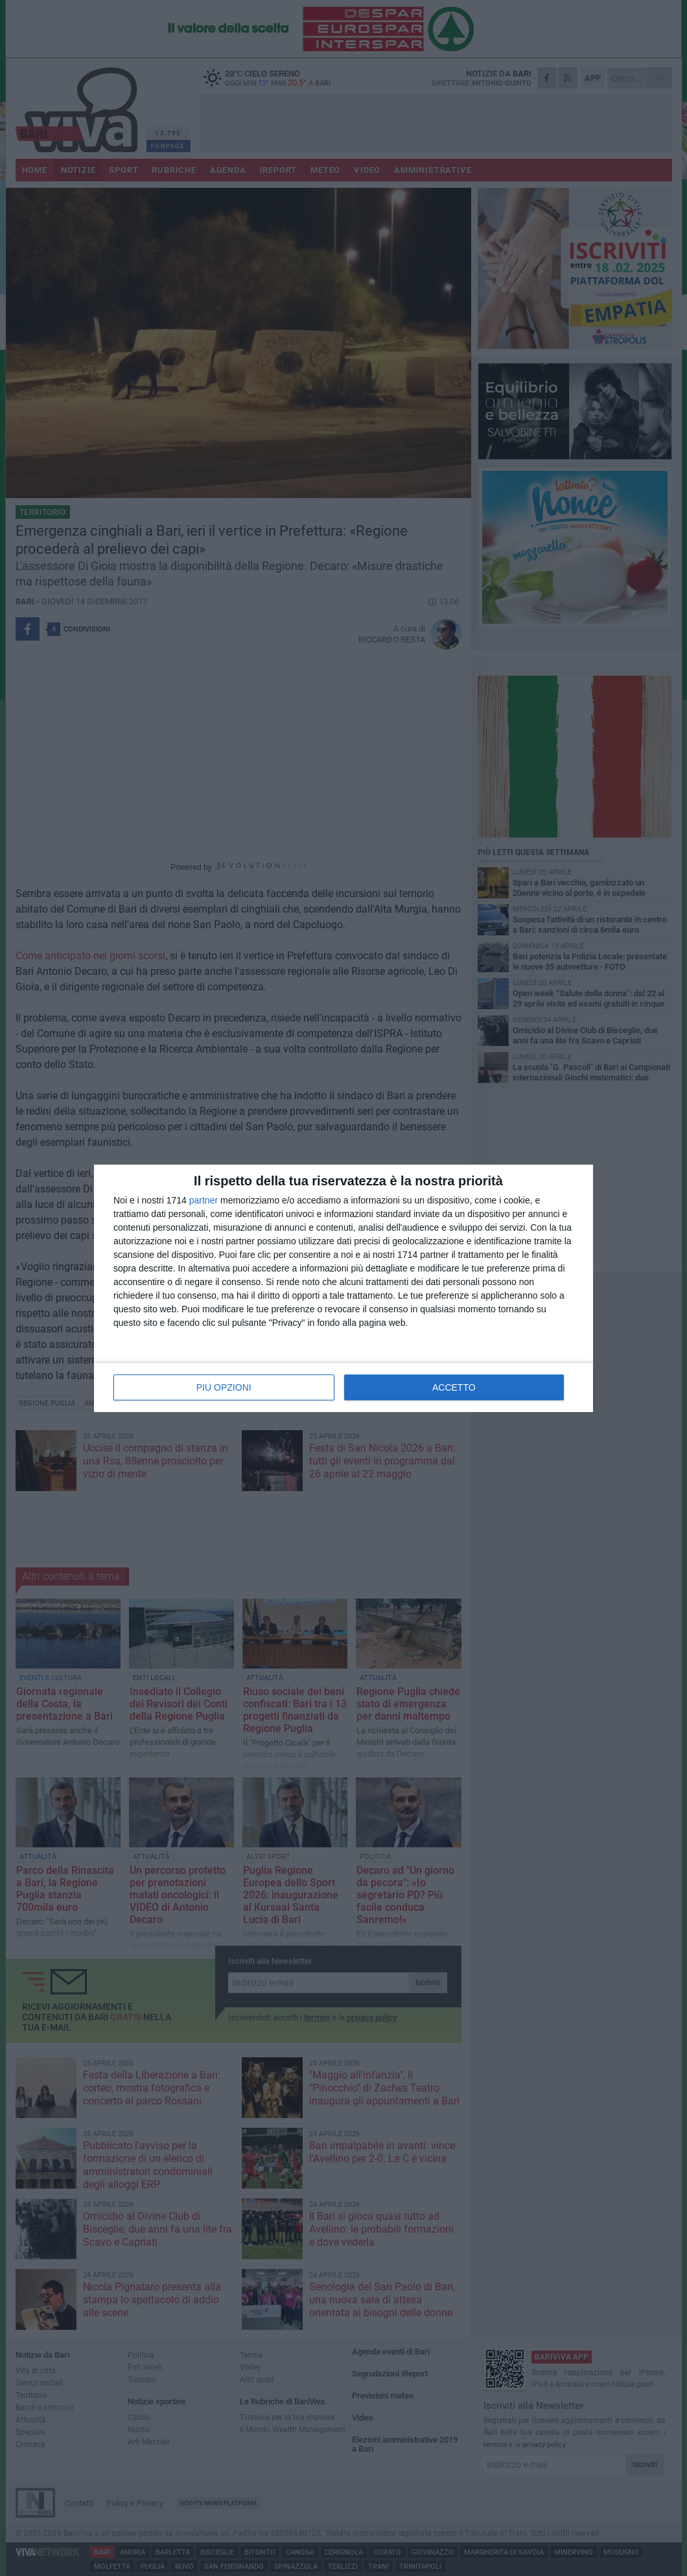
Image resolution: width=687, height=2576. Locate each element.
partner (203, 1200)
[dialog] (343, 1288)
